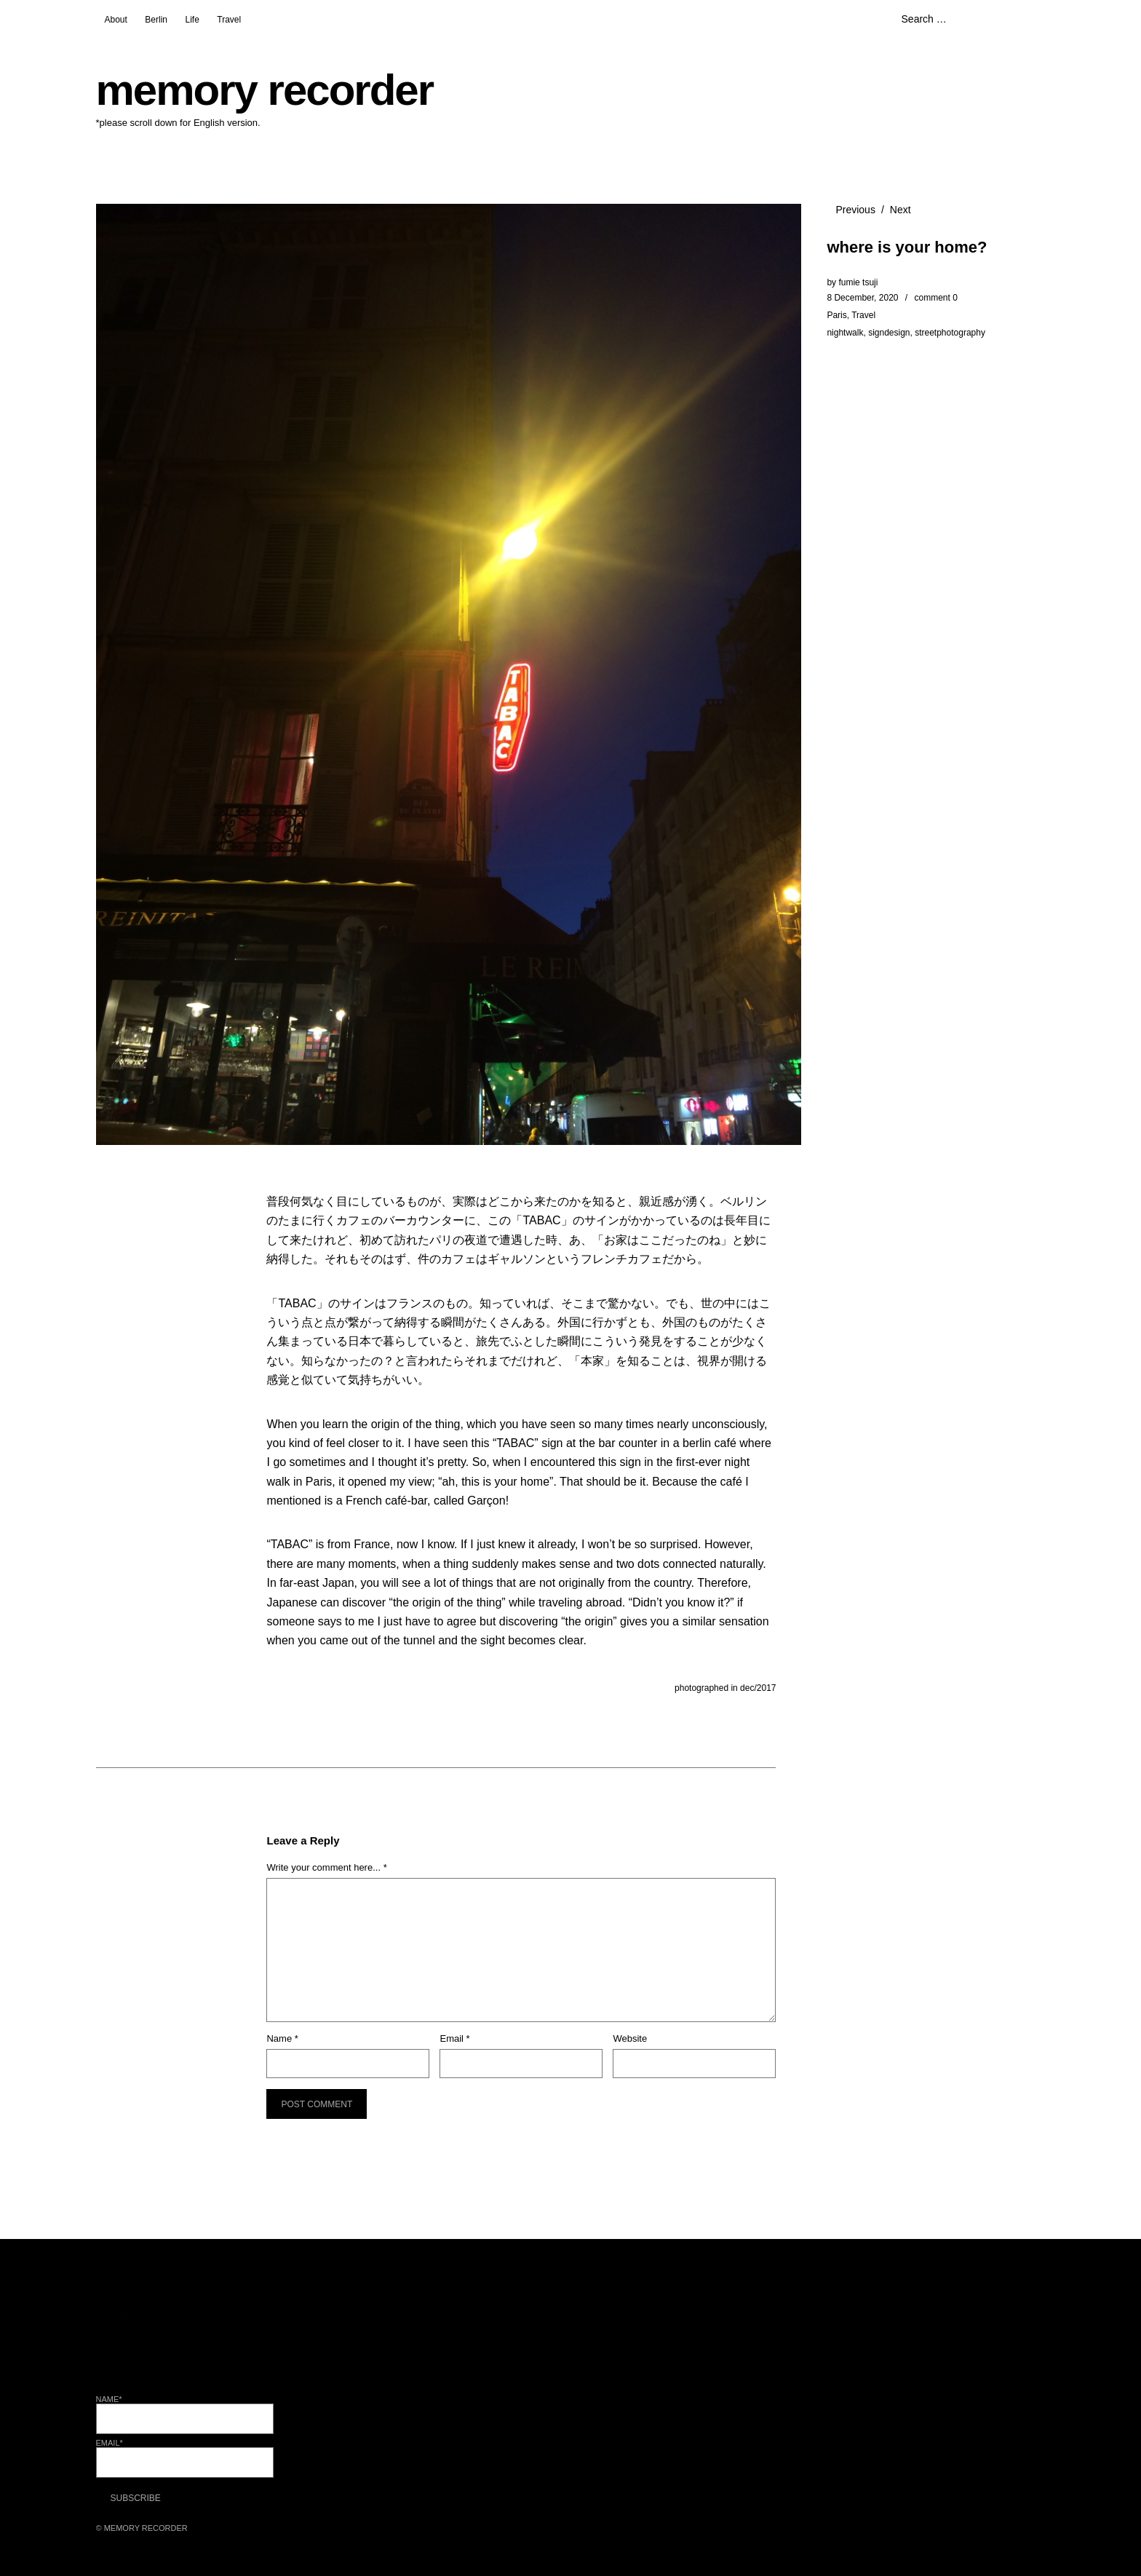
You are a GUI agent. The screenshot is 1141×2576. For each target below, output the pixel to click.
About (116, 20)
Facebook (147, 2330)
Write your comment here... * (326, 1867)
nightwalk (845, 333)
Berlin (156, 20)
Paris (836, 315)
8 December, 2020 (862, 298)
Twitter (108, 2330)
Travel (229, 20)
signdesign (889, 333)
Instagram (185, 2330)
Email (454, 2038)
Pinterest (224, 2330)
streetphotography (950, 333)
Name (282, 2038)
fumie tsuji (858, 282)
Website (630, 2038)
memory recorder (265, 90)
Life (192, 20)
